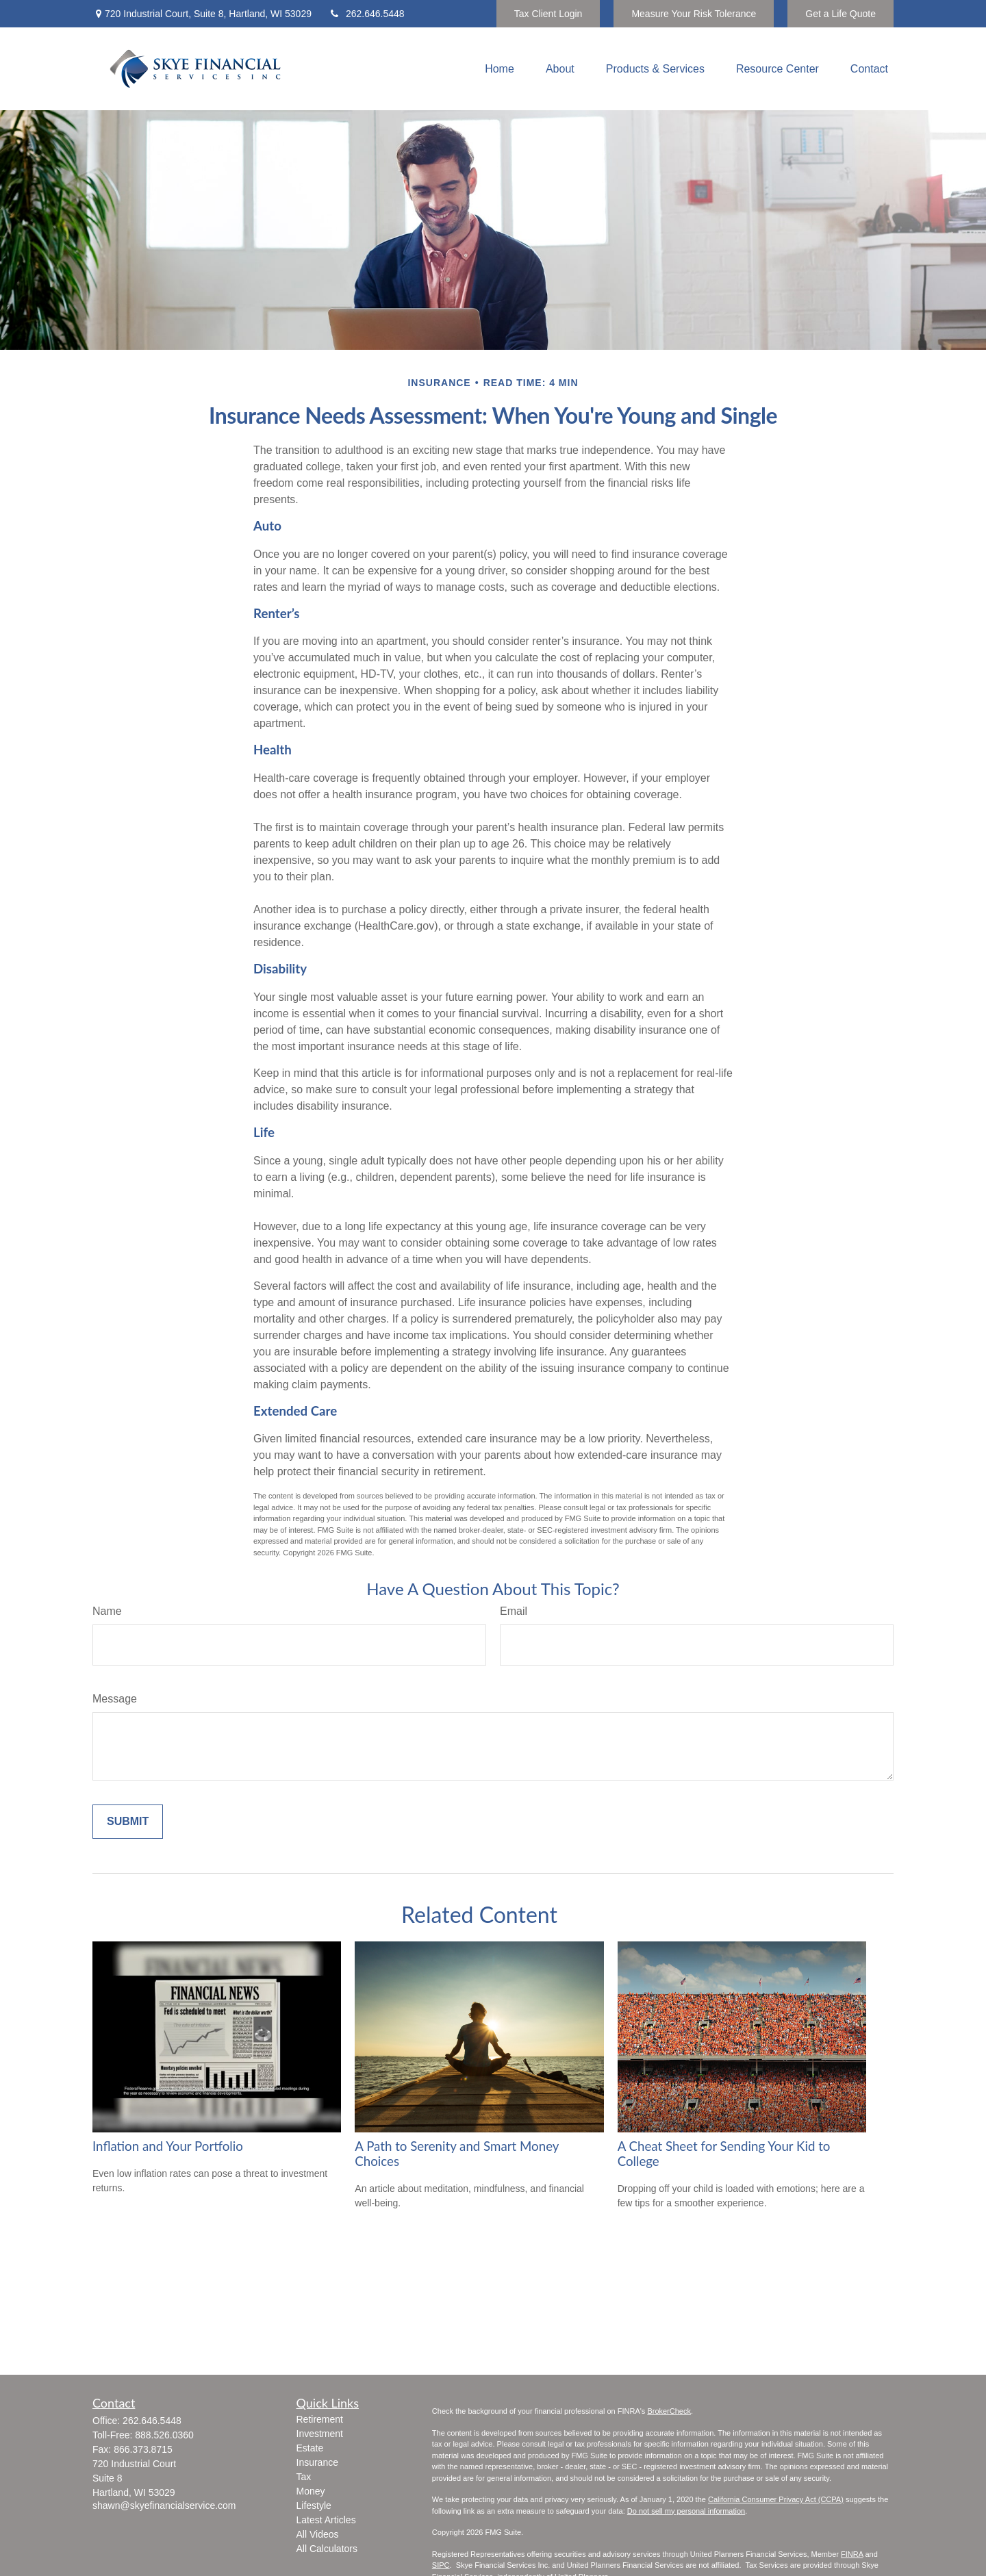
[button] (499, 69)
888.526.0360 (164, 2435)
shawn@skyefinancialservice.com (164, 2505)
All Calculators (326, 2548)
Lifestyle (313, 2505)
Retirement (319, 2419)
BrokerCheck (669, 2411)
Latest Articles (326, 2519)
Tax (304, 2476)
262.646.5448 (367, 13)
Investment (319, 2433)
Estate (310, 2448)
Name (107, 1611)
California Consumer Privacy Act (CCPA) (776, 2499)
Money (310, 2491)
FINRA (852, 2554)
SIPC (441, 2565)
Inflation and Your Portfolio (167, 2146)
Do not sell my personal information (686, 2511)
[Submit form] (127, 1822)
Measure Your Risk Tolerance (693, 13)
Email (513, 1611)
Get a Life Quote (840, 13)
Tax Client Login (548, 13)
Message (114, 1699)
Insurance (317, 2462)
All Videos (317, 2534)
